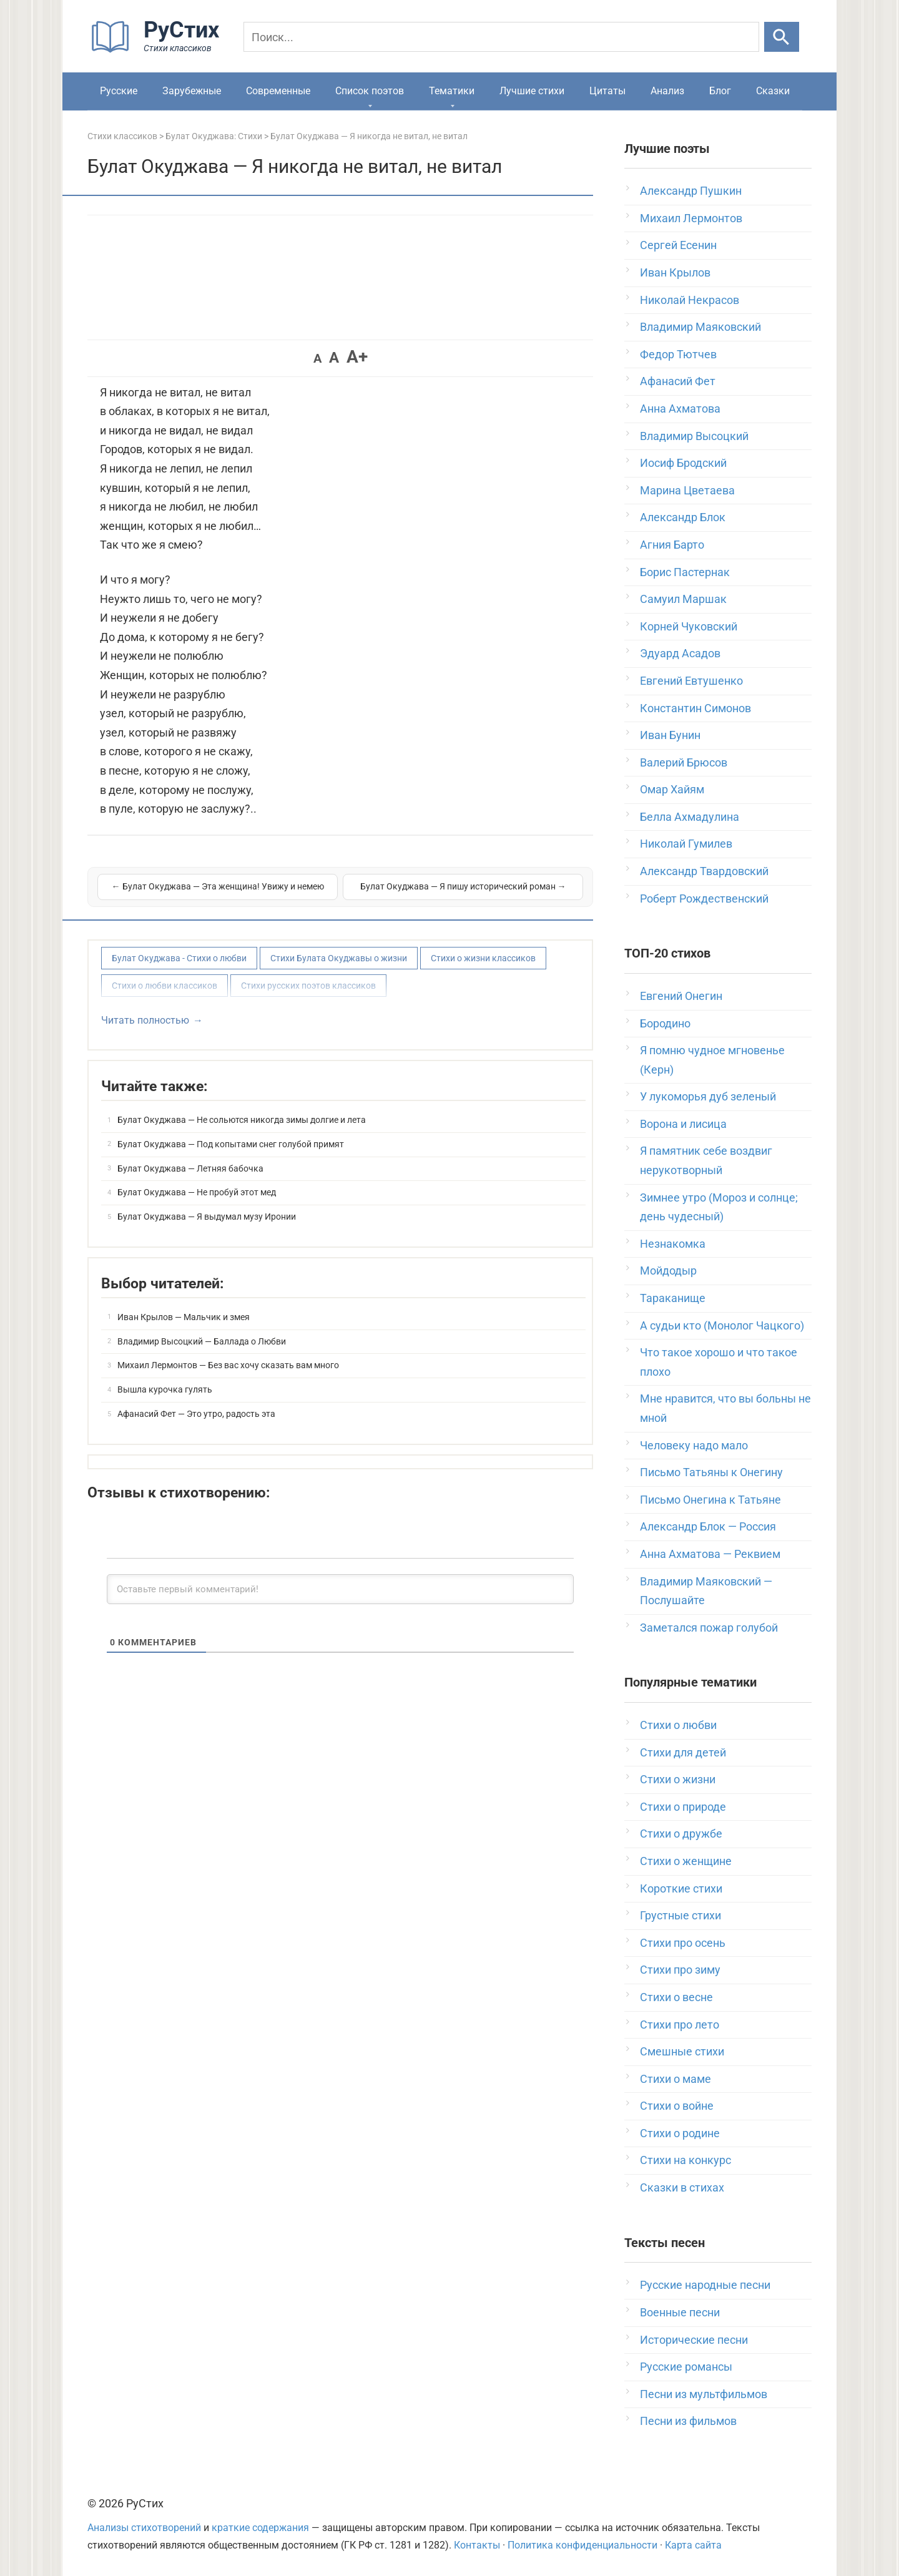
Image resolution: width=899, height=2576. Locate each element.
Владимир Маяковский (700, 326)
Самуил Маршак (683, 598)
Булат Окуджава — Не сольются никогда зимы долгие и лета (241, 1120)
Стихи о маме (675, 2078)
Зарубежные (191, 91)
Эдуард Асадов (680, 653)
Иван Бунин (670, 735)
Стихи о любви (678, 1724)
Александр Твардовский (704, 871)
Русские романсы (686, 2366)
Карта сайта (693, 2545)
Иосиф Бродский (683, 462)
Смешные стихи (682, 2051)
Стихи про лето (679, 2024)
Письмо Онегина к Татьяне (710, 1499)
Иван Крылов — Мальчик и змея (183, 1317)
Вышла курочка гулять (164, 1389)
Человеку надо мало (694, 1445)
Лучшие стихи (531, 91)
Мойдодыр (668, 1270)
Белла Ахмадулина (689, 816)
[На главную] (159, 49)
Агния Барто (672, 544)
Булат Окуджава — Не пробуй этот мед (196, 1192)
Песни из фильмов (688, 2420)
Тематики (451, 91)
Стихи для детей (683, 1752)
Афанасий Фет (677, 381)
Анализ (667, 91)
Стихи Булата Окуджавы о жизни (338, 958)
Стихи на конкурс (685, 2160)
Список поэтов (369, 91)
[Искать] (781, 37)
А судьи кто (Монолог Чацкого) (722, 1325)
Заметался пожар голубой (709, 1627)
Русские (118, 91)
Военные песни (680, 2312)
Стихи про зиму (680, 1969)
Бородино (665, 1023)
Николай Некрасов (689, 299)
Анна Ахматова (680, 408)
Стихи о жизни (677, 1779)
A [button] (317, 358)
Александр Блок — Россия (708, 1526)
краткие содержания (260, 2528)
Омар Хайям (672, 789)
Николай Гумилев (686, 843)
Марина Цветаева (687, 490)
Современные (278, 91)
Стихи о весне (676, 1997)
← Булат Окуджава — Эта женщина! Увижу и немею (218, 886)
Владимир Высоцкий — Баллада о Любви (201, 1341)
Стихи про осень (682, 1942)
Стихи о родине (680, 2133)
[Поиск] (501, 37)
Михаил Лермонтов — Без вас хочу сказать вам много (228, 1365)
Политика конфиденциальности (582, 2545)
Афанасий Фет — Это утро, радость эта (196, 1414)
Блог (720, 91)
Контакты (477, 2545)
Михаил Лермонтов (691, 218)
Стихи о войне (677, 2105)
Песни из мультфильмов (703, 2394)
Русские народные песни (705, 2284)
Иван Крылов (675, 272)
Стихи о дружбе (681, 1833)
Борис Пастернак (685, 572)
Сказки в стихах (682, 2187)
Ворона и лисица (683, 1123)
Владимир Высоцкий (694, 436)
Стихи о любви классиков (164, 986)
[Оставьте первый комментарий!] (340, 1589)
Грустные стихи (680, 1915)
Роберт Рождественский (704, 898)
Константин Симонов (695, 708)
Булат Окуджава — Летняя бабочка (190, 1168)
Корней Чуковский (688, 626)
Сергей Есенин (678, 245)
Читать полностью (145, 1020)
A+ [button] (357, 356)
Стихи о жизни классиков (483, 958)
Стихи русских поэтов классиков (308, 986)
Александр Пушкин (691, 190)
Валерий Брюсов (683, 762)
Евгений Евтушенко (691, 680)
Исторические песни (694, 2339)
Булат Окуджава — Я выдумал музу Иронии (206, 1217)
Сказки (773, 91)
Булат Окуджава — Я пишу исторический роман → (463, 886)
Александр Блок (682, 517)
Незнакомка (672, 1243)
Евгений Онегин (681, 995)
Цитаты (607, 91)
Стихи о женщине (686, 1861)
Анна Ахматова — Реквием (710, 1553)
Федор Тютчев (678, 354)
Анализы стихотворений (144, 2528)
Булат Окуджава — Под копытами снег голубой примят (230, 1144)
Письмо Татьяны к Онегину (711, 1472)
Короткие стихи (681, 1888)
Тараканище (672, 1298)
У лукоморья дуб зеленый (708, 1096)
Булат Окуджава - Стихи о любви (179, 958)
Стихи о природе (683, 1806)
